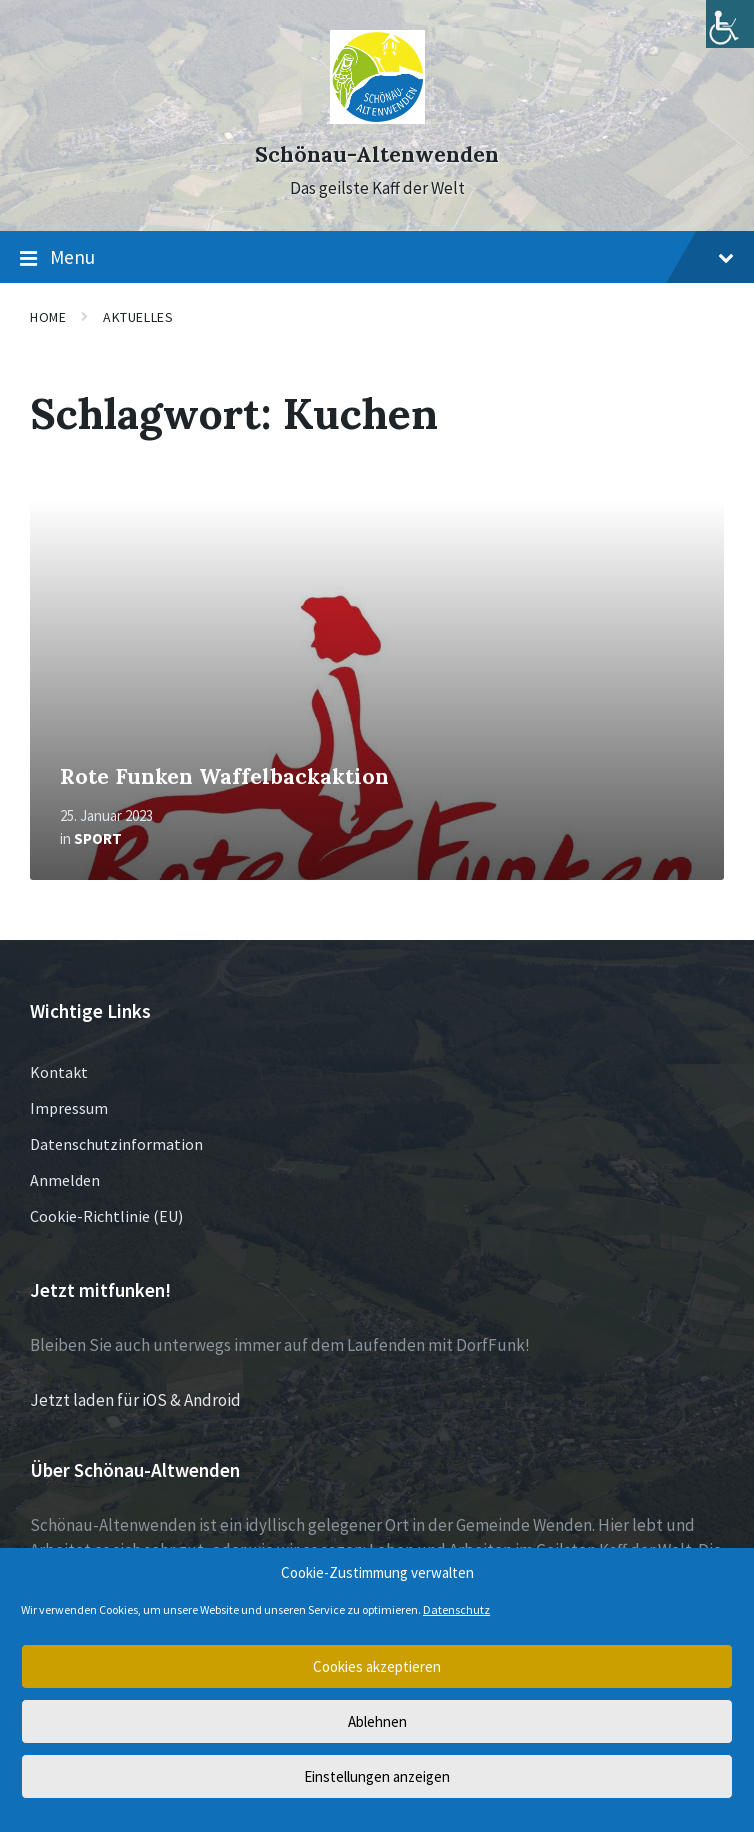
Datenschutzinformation (116, 1144)
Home (48, 317)
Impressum (69, 1108)
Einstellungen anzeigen (377, 1776)
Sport (98, 838)
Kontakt (59, 1072)
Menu (377, 258)
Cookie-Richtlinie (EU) (106, 1216)
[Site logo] (377, 118)
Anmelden (65, 1180)
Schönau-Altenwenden (377, 154)
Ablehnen (377, 1721)
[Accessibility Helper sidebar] (730, 24)
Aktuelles (138, 317)
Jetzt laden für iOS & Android (135, 1400)
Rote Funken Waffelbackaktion (224, 776)
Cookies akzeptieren (377, 1666)
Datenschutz (456, 1609)
